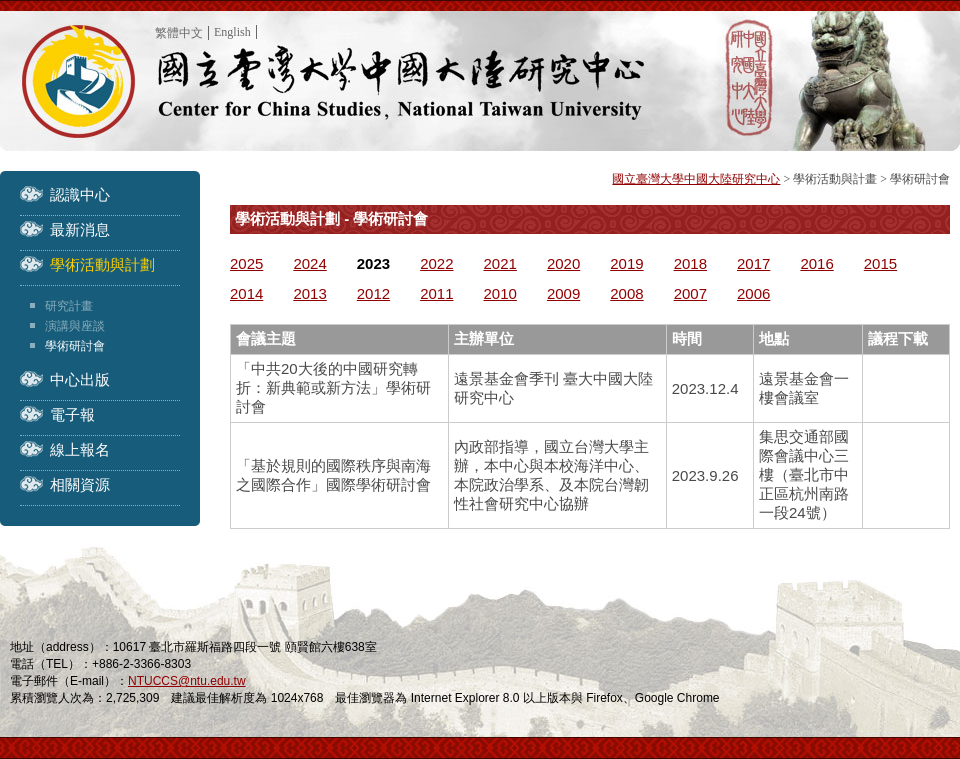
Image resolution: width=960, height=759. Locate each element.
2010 (500, 293)
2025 (246, 263)
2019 (626, 263)
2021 (500, 263)
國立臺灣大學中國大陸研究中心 (696, 179)
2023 (373, 263)
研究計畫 (69, 306)
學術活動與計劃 (102, 264)
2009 (563, 293)
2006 (753, 293)
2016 (816, 263)
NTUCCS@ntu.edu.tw (187, 681)
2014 (246, 293)
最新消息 (80, 229)
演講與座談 (75, 326)
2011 (436, 293)
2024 (309, 263)
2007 (690, 293)
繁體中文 (179, 33)
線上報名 (80, 449)
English (232, 32)
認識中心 (80, 194)
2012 (373, 293)
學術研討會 (75, 346)
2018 (690, 263)
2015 (880, 263)
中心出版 (80, 379)
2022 (436, 263)
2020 (563, 263)
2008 (626, 293)
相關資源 (80, 484)
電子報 (72, 414)
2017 (753, 263)
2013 (309, 293)
